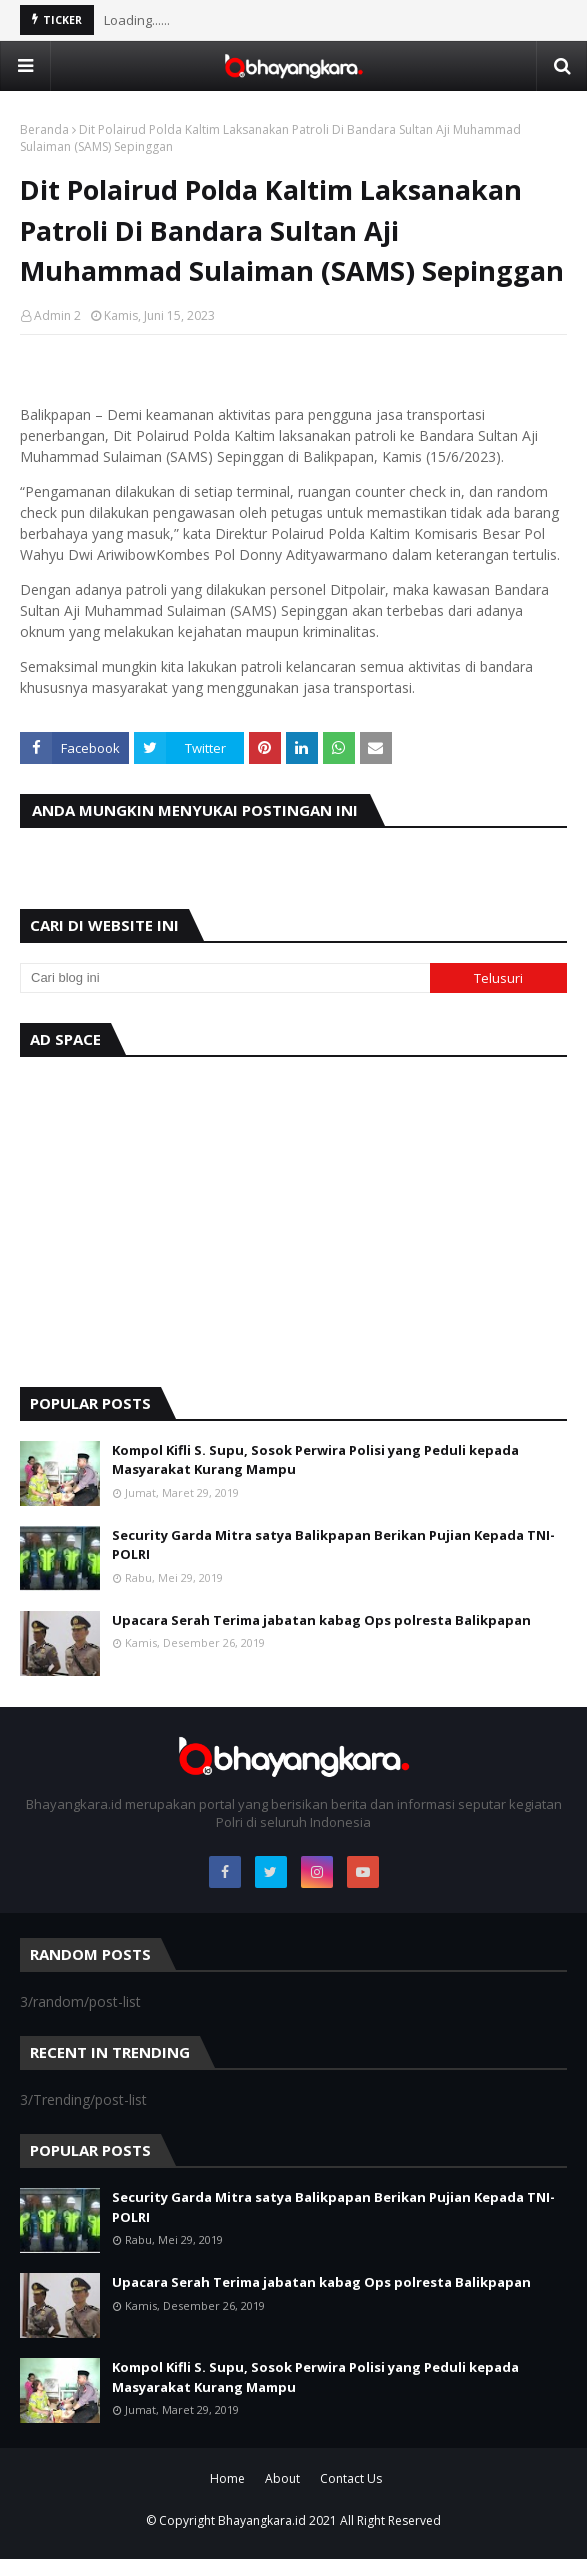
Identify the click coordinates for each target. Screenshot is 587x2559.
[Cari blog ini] (225, 978)
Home (227, 2478)
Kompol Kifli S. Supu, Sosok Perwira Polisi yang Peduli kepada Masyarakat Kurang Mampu (315, 1460)
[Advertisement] (293, 1217)
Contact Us (351, 2478)
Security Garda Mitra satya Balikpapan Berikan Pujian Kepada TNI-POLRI (333, 1545)
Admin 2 (57, 315)
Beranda (44, 129)
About (282, 2478)
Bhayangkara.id (262, 2520)
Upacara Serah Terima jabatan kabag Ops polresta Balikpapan (321, 1620)
